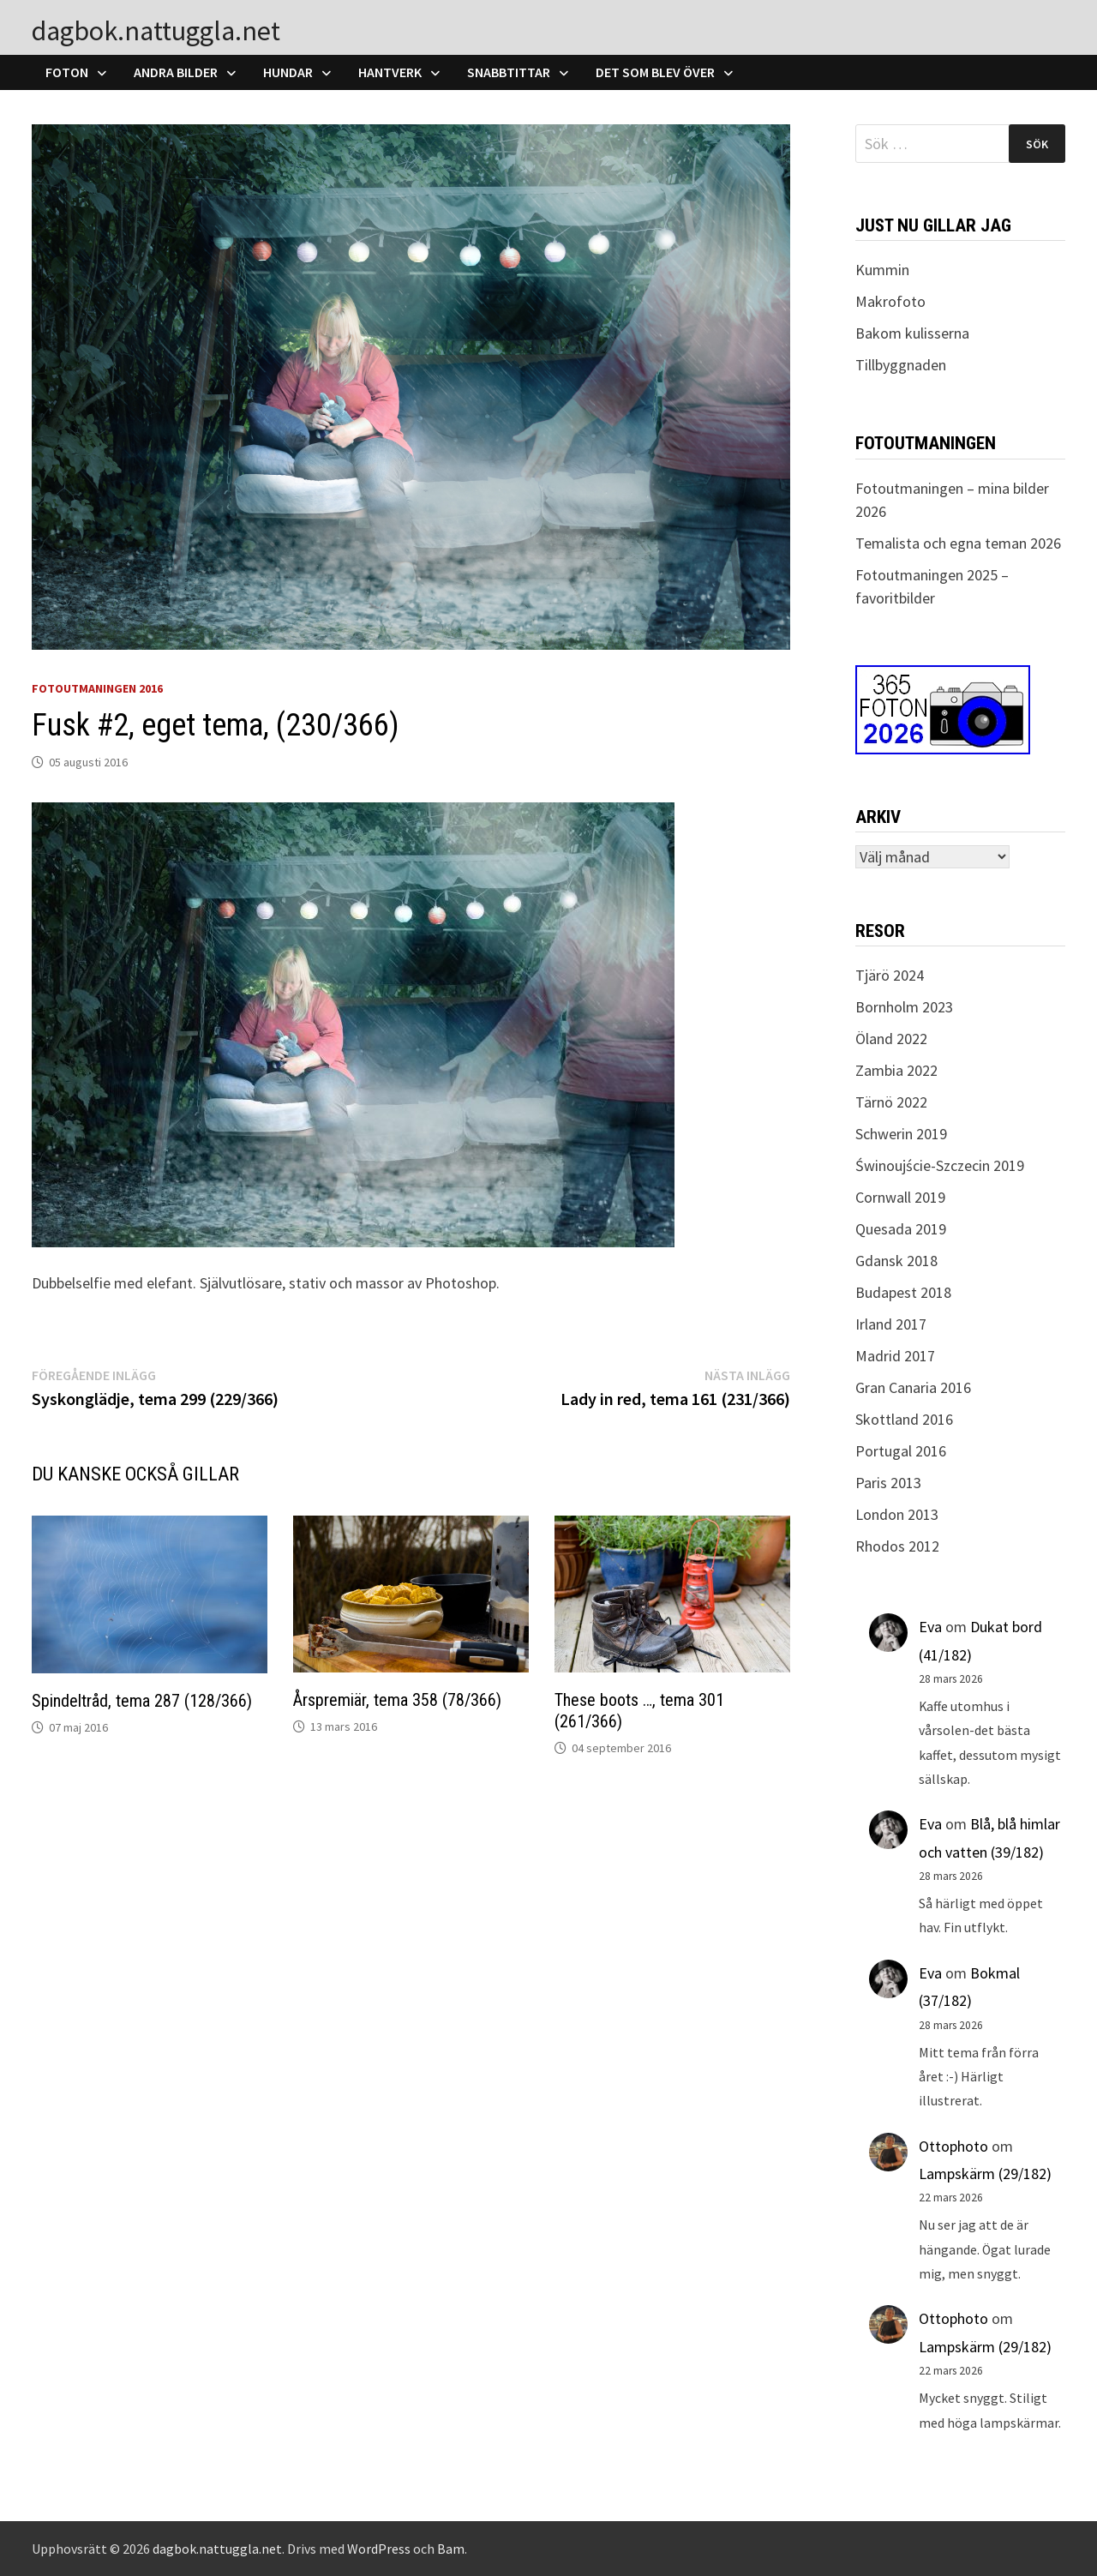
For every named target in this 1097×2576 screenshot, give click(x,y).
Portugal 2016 (900, 1451)
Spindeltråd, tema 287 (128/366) (142, 1700)
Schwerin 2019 (901, 1134)
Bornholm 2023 (904, 1007)
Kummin (882, 269)
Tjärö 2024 (889, 975)
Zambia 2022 (896, 1070)
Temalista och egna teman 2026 (958, 543)
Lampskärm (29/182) (985, 2173)
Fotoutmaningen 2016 (97, 688)
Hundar (288, 72)
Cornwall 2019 (900, 1197)
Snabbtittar (508, 72)
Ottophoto (953, 2146)
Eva (930, 1626)
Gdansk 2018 (896, 1260)
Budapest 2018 (903, 1292)
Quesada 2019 (900, 1229)
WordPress (379, 2548)
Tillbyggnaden (900, 365)
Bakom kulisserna (912, 333)
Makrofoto (890, 301)
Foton (66, 72)
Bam (451, 2548)
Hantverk (390, 72)
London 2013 (896, 1514)
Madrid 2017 (895, 1356)
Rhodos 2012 (897, 1546)
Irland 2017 (890, 1324)
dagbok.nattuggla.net (156, 31)
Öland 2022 (891, 1038)
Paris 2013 (888, 1482)
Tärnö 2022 (891, 1102)
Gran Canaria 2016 (913, 1387)
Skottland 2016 (904, 1419)
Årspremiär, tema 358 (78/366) (397, 1700)
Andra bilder (176, 72)
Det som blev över (655, 72)
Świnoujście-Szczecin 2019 (939, 1165)
